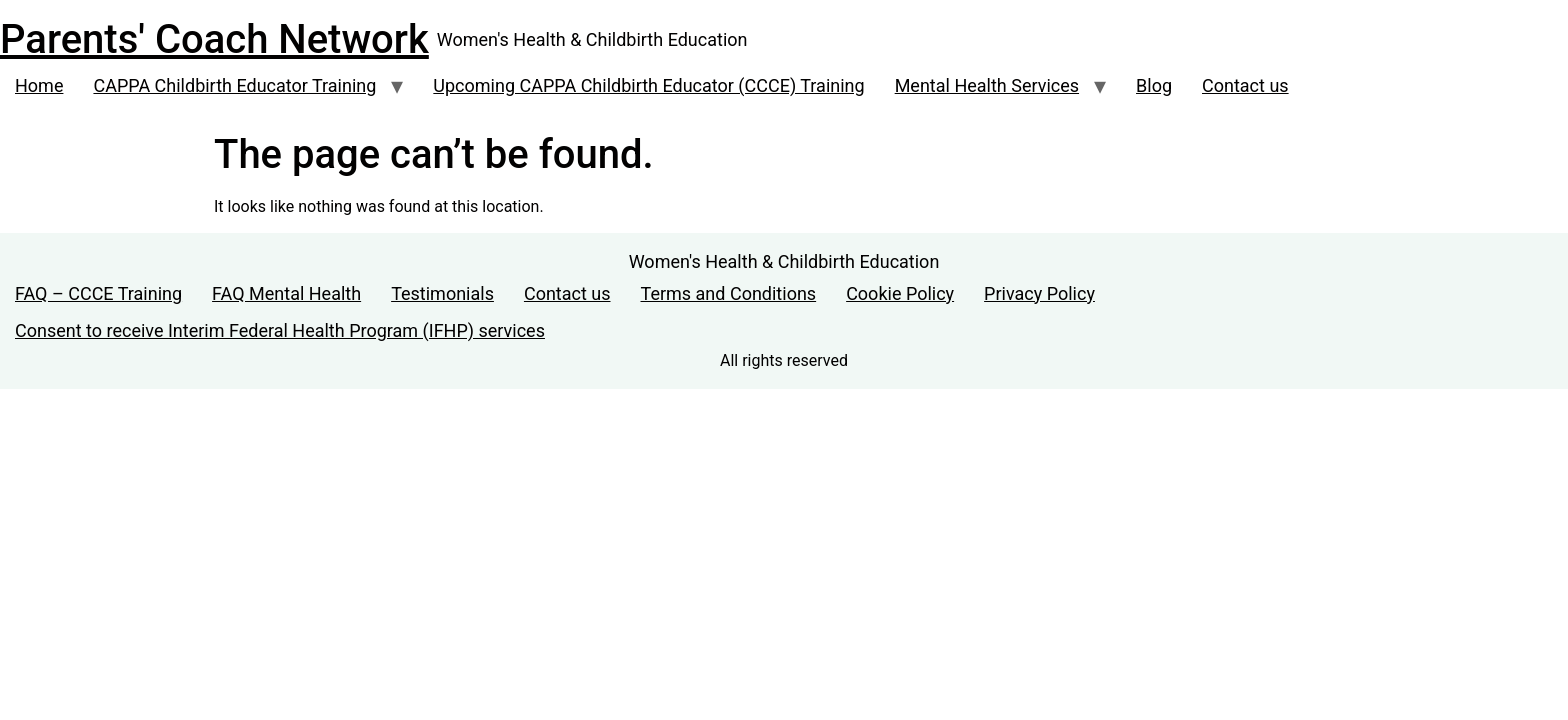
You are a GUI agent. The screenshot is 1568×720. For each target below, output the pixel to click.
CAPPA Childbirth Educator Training (234, 85)
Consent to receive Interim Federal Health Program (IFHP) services (280, 330)
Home (39, 85)
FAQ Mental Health (286, 293)
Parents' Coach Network (214, 39)
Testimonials (442, 293)
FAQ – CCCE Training (98, 293)
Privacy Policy (1039, 293)
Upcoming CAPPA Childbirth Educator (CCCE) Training (648, 85)
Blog (1154, 85)
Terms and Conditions (729, 293)
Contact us (1245, 85)
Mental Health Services (987, 85)
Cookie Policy (900, 293)
